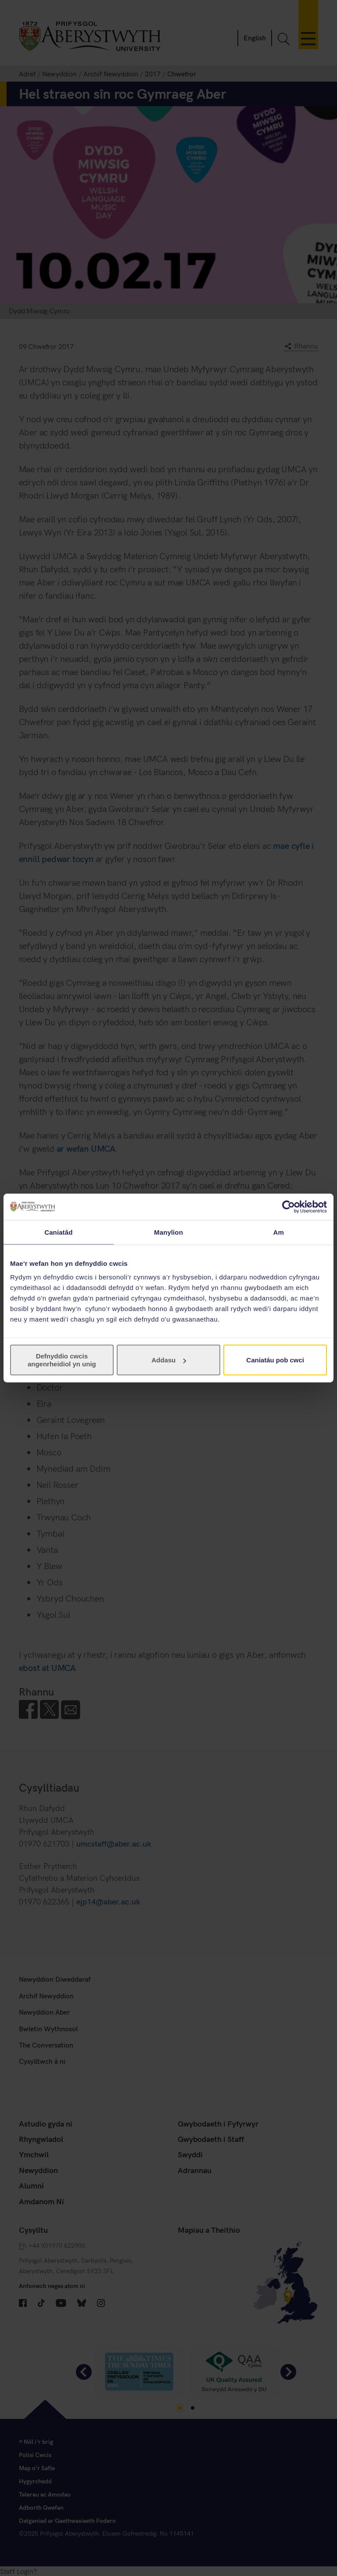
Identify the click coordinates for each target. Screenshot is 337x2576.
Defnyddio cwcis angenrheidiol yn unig (62, 1360)
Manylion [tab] (168, 1232)
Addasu (168, 1360)
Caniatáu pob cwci (275, 1360)
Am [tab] (278, 1232)
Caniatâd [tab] (58, 1232)
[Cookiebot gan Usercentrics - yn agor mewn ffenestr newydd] (288, 1206)
